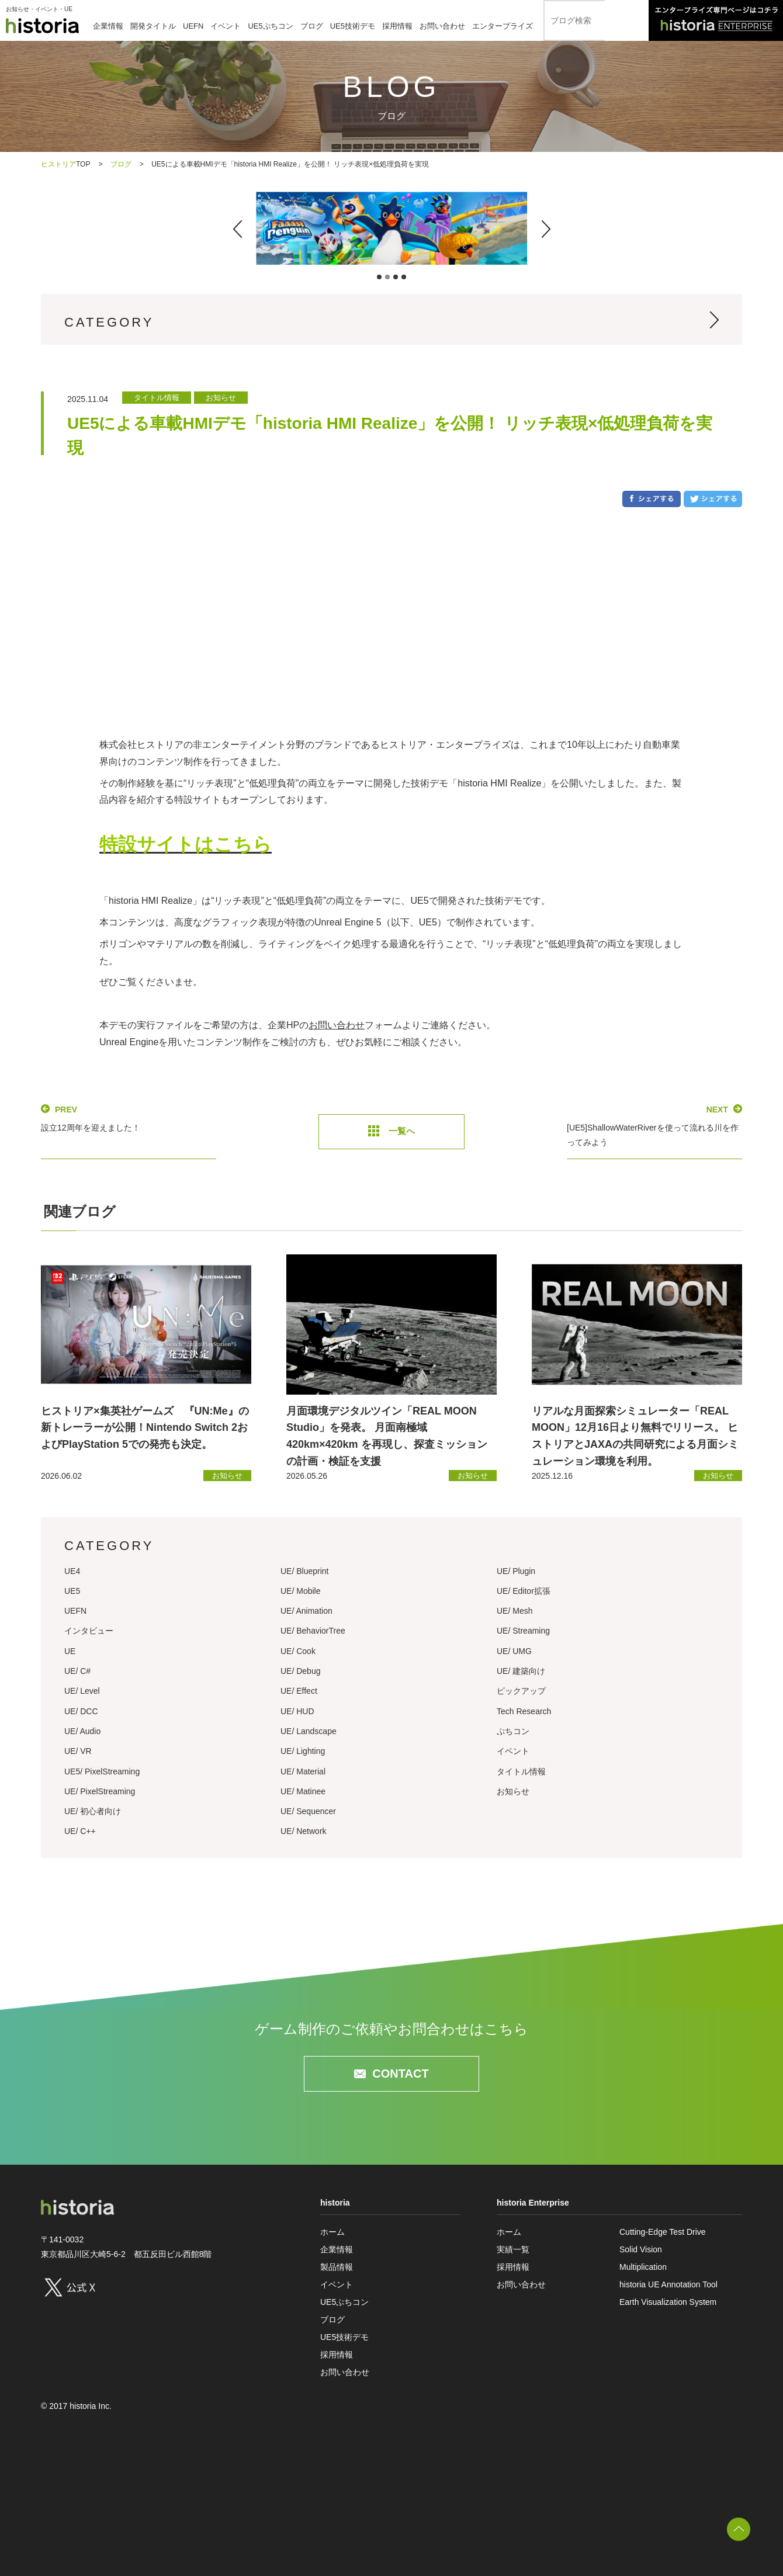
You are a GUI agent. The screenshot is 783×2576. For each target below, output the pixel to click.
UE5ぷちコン (270, 26)
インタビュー (88, 1630)
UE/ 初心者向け (92, 1811)
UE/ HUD (297, 1711)
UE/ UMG (514, 1651)
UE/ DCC (81, 1711)
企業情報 (108, 26)
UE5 (72, 1591)
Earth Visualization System (667, 2302)
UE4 (72, 1571)
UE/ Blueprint (304, 1571)
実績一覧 (513, 2249)
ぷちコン (513, 1731)
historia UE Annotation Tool (668, 2284)
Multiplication (643, 2267)
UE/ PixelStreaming (99, 1791)
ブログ (311, 26)
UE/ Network (303, 1831)
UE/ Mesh (514, 1610)
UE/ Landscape (308, 1731)
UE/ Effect (298, 1691)
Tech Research (524, 1711)
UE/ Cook (298, 1651)
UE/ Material (302, 1771)
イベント (225, 26)
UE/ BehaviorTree (312, 1630)
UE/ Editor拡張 (523, 1591)
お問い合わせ (442, 26)
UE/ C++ (80, 1831)
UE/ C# (77, 1671)
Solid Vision (640, 2249)
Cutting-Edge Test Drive (662, 2232)
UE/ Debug (300, 1671)
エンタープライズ (502, 26)
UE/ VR (78, 1751)
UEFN (193, 26)
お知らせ (513, 1791)
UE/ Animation (306, 1610)
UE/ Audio (82, 1731)
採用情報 (397, 26)
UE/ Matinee (302, 1791)
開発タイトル (153, 26)
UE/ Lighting (302, 1751)
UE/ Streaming (523, 1630)
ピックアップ (521, 1691)
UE (69, 1651)
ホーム (332, 2232)
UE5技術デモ (352, 26)
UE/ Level (82, 1691)
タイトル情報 (521, 1771)
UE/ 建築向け (521, 1671)
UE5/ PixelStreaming (102, 1771)
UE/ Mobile (300, 1591)
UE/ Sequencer (308, 1811)
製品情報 (336, 2267)
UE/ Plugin (516, 1571)
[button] (237, 229)
